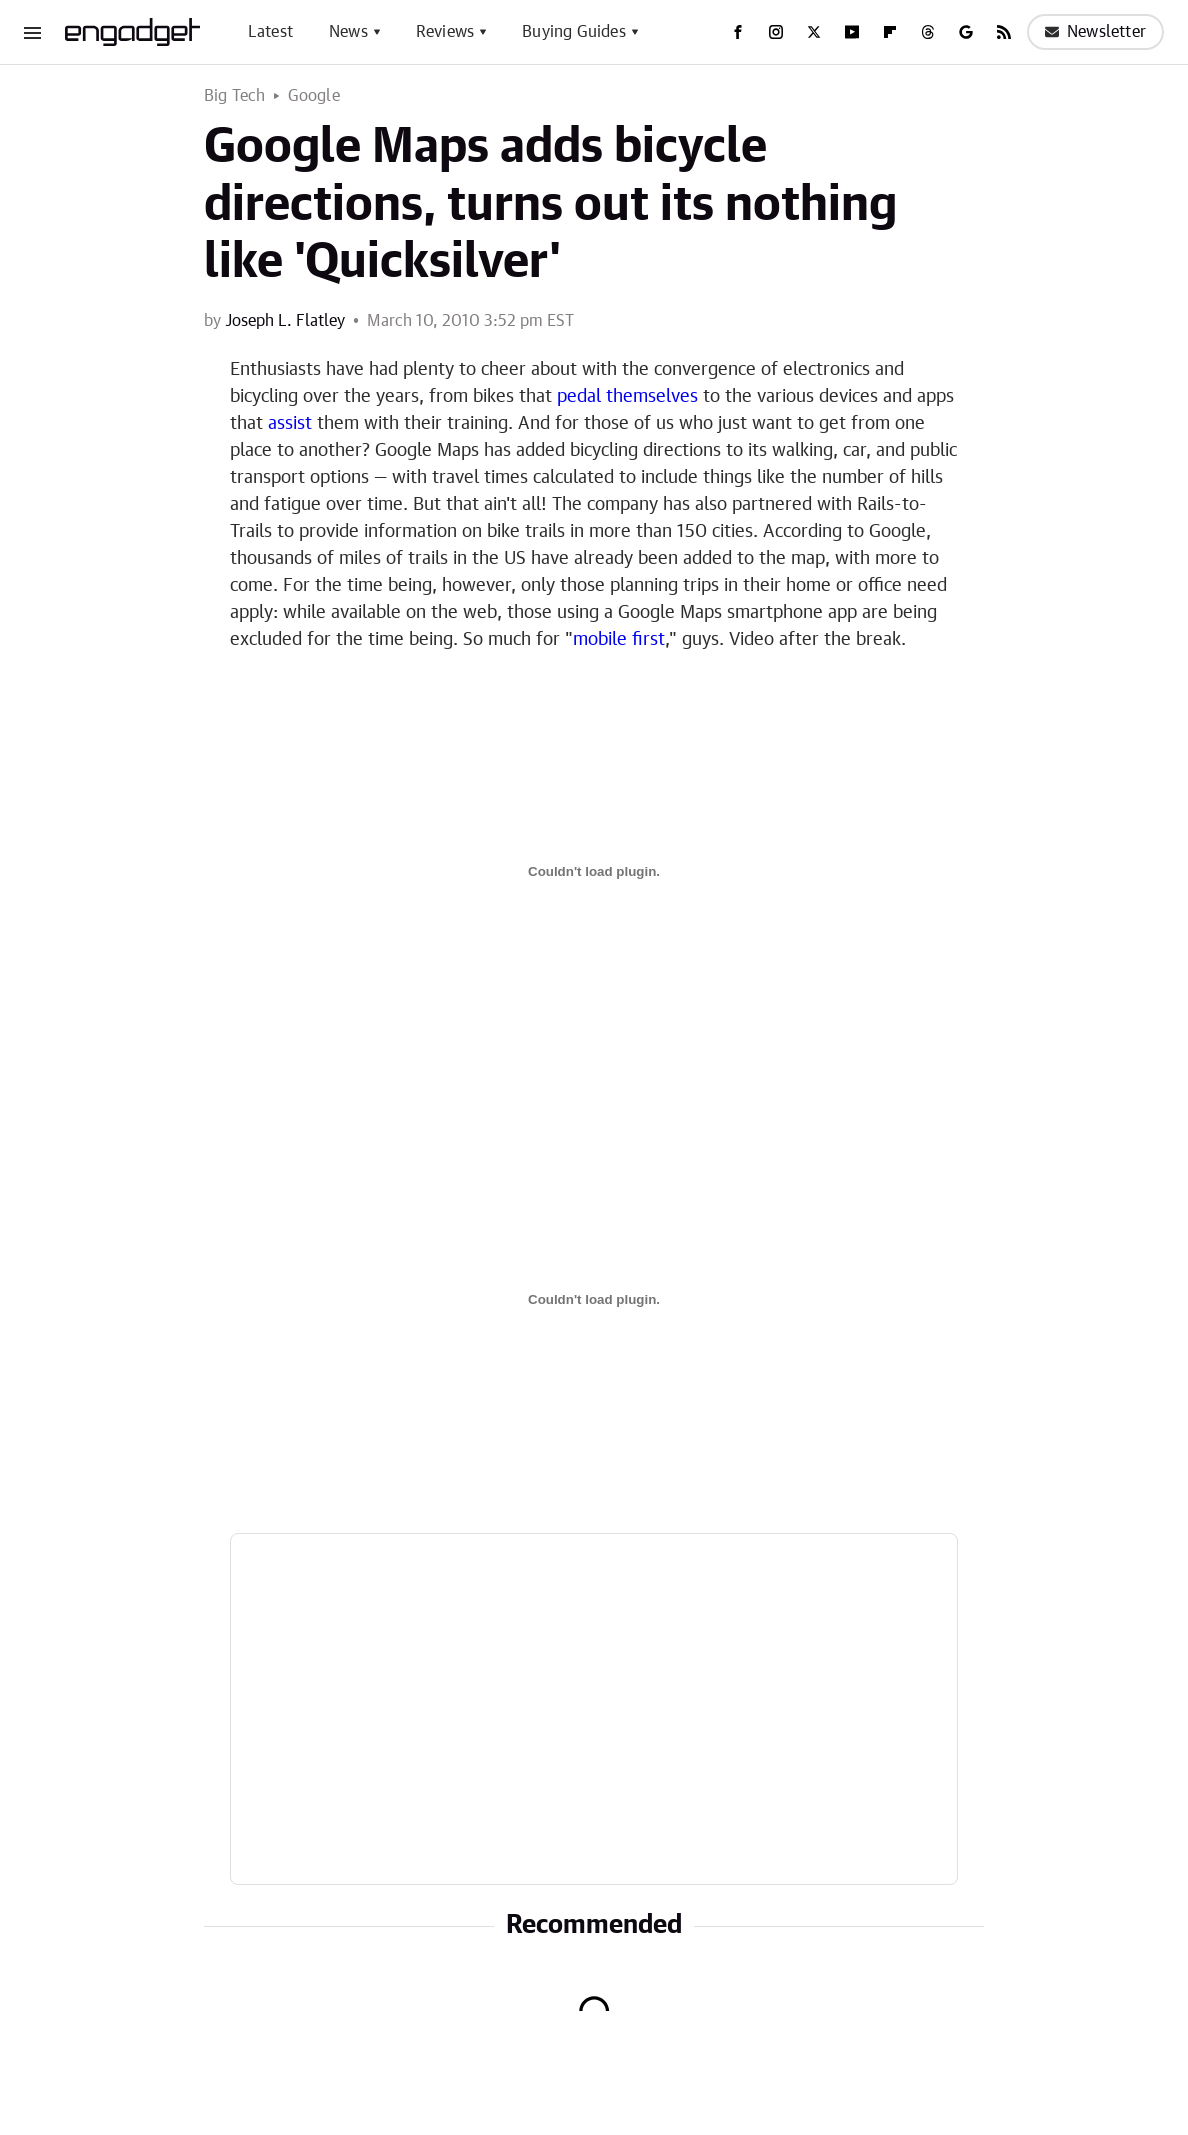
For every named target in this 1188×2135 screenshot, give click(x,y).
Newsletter (1095, 32)
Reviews (445, 32)
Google (314, 96)
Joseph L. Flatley (285, 321)
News (348, 32)
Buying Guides (574, 32)
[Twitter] (814, 32)
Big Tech (235, 96)
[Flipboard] (890, 32)
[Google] (966, 32)
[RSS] (1004, 32)
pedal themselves (627, 397)
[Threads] (928, 32)
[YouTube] (852, 32)
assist (290, 424)
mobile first (619, 640)
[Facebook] (738, 32)
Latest (270, 32)
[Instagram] (776, 32)
